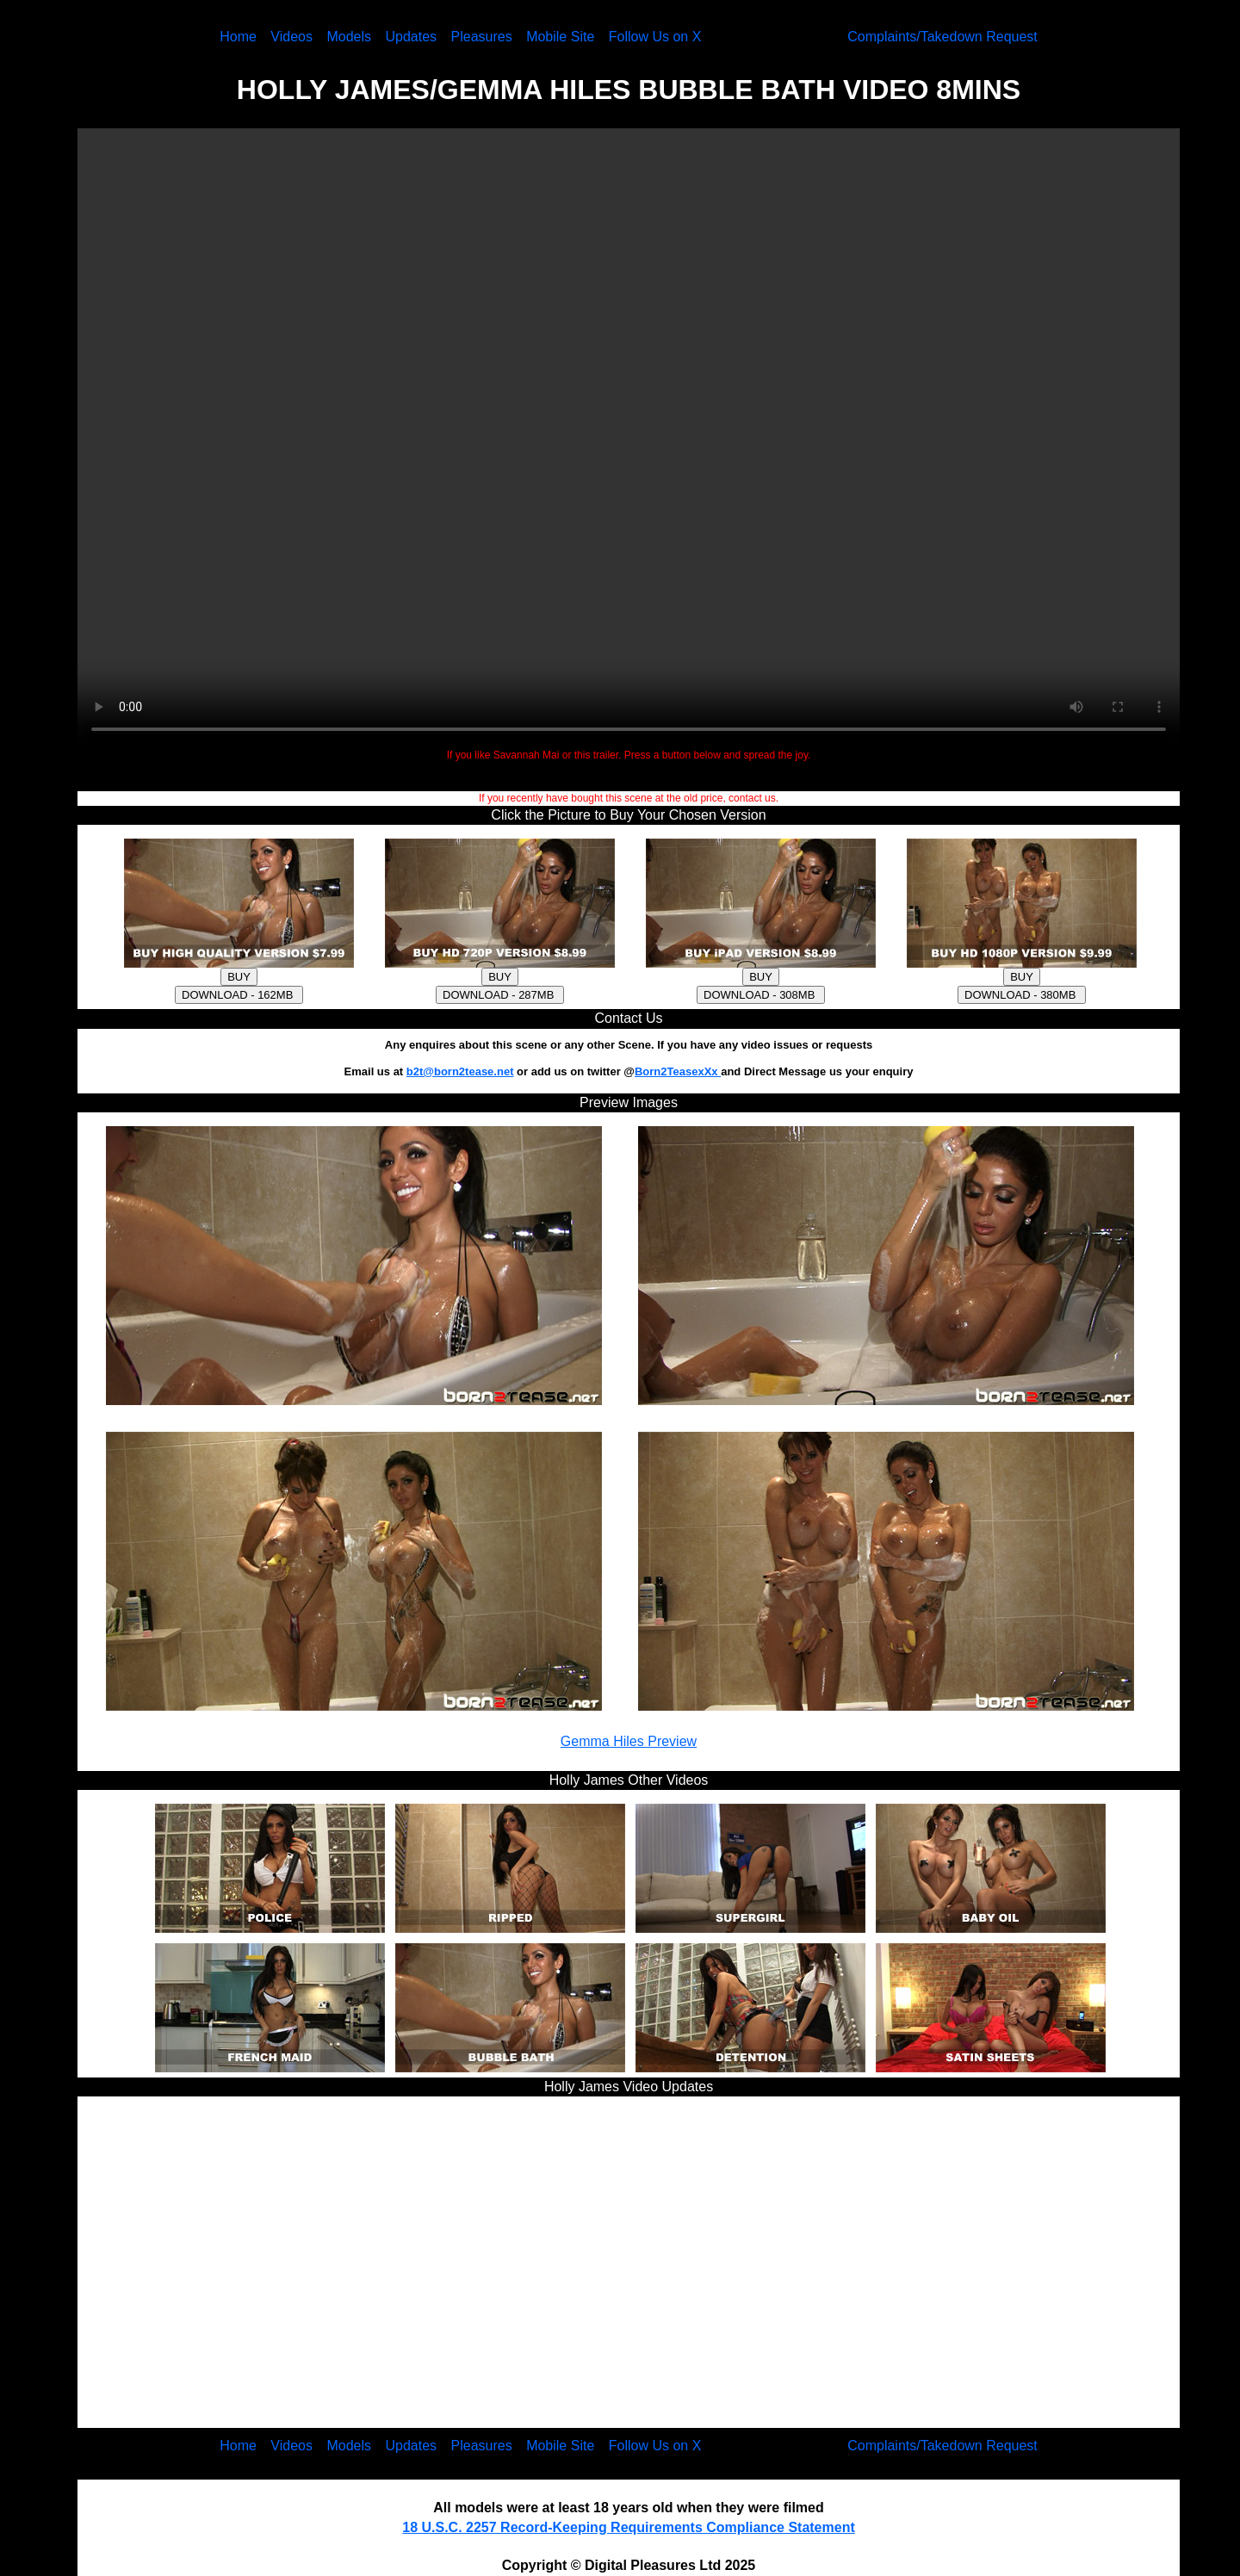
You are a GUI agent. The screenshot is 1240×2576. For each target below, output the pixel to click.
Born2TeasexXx (678, 1071)
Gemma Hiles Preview (629, 1741)
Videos (291, 36)
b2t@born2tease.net (460, 1071)
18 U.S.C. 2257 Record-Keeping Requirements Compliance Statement (628, 2527)
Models (348, 36)
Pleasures (481, 36)
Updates (411, 36)
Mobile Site (560, 36)
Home (238, 36)
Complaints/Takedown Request (942, 36)
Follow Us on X (655, 36)
